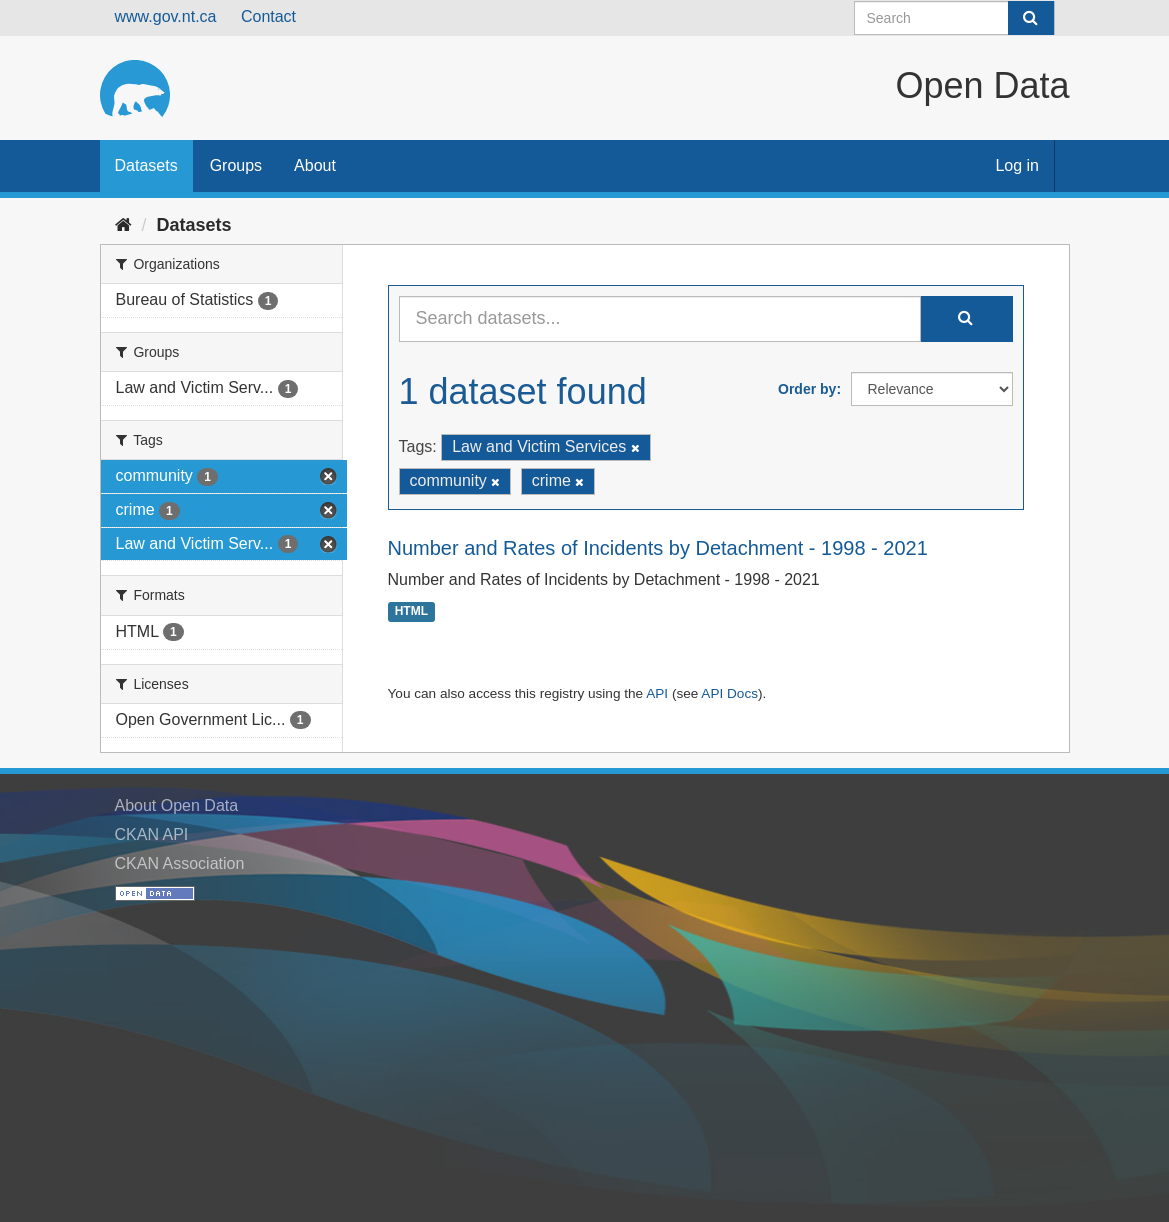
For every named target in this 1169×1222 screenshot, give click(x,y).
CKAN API (152, 834)
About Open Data (177, 805)
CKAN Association (180, 863)
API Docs (729, 693)
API (657, 693)
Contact (268, 16)
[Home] (123, 225)
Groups (236, 165)
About (315, 165)
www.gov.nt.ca (166, 16)
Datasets (146, 165)
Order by (807, 389)
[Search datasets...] (660, 319)
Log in (1017, 165)
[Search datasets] (954, 18)
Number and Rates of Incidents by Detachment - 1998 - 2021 (658, 548)
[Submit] (1031, 18)
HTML (411, 612)
